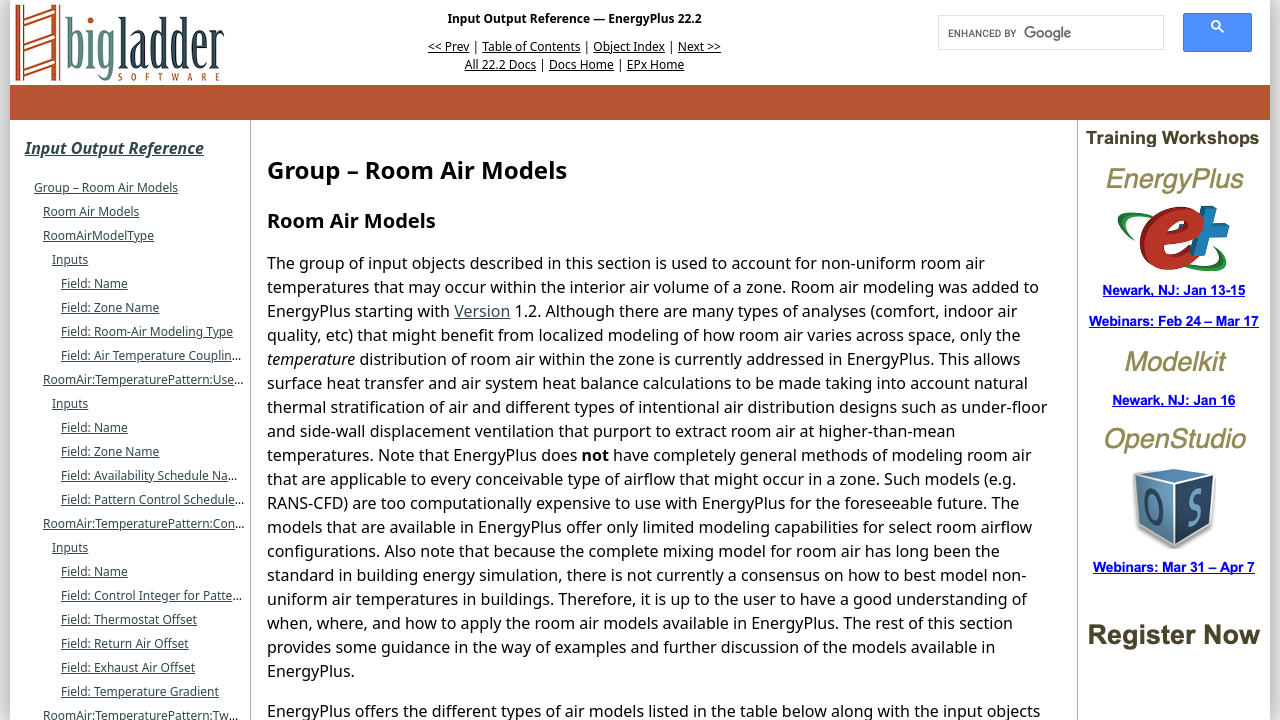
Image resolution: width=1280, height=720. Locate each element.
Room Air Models (91, 211)
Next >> (699, 46)
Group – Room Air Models (106, 187)
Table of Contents (531, 46)
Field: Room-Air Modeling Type (147, 331)
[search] (1044, 33)
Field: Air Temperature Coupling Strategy (175, 355)
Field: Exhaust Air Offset (128, 667)
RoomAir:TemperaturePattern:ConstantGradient (178, 523)
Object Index (629, 46)
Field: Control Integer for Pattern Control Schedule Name (221, 595)
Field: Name (94, 283)
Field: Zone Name (110, 307)
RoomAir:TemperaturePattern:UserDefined (163, 379)
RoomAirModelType (98, 235)
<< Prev (448, 46)
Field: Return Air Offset (125, 643)
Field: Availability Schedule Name (153, 475)
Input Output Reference (114, 148)
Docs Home (581, 64)
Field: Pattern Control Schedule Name (166, 499)
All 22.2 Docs (500, 64)
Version (482, 311)
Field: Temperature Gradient (140, 691)
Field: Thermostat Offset (129, 619)
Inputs (70, 259)
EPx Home (656, 64)
